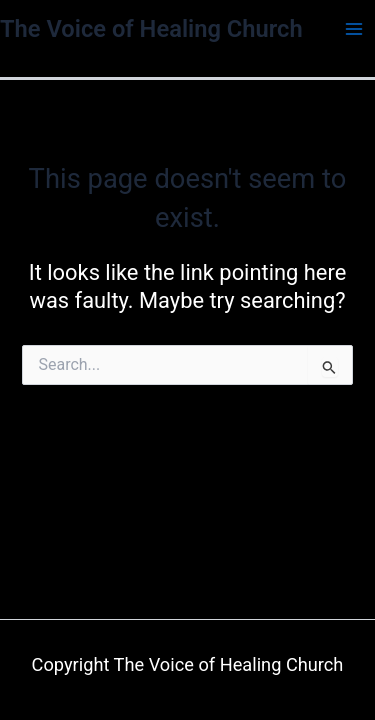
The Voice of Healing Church (151, 29)
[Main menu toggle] (354, 29)
